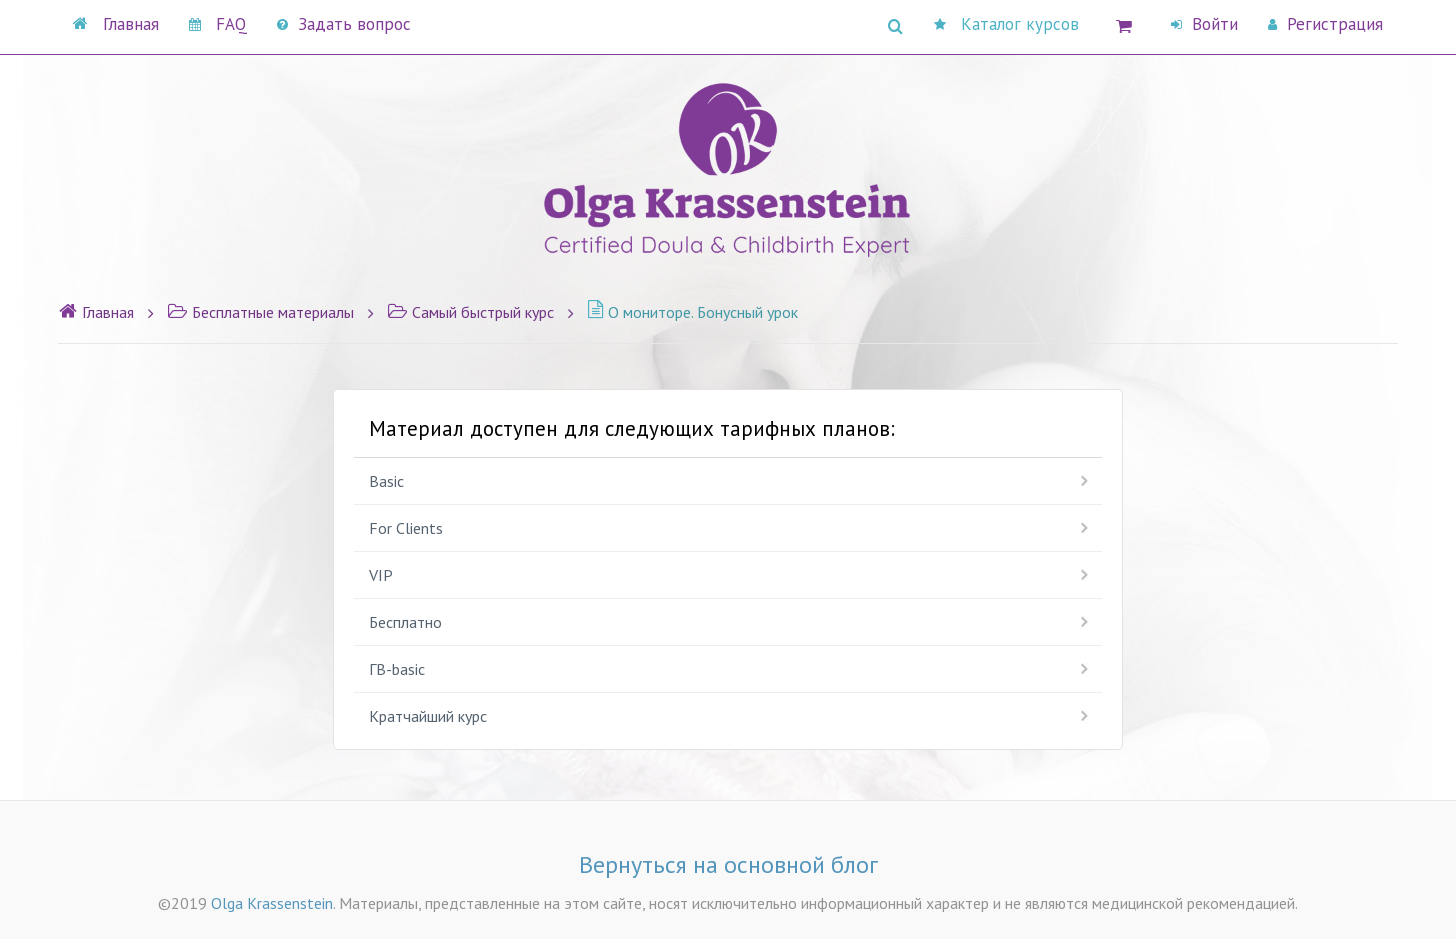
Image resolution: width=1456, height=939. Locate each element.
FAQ (218, 24)
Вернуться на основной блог (728, 864)
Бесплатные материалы (260, 312)
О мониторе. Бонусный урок (692, 312)
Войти (1204, 24)
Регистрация (1325, 24)
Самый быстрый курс (470, 312)
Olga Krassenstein (272, 903)
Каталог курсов (1006, 24)
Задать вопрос (344, 24)
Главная (116, 24)
